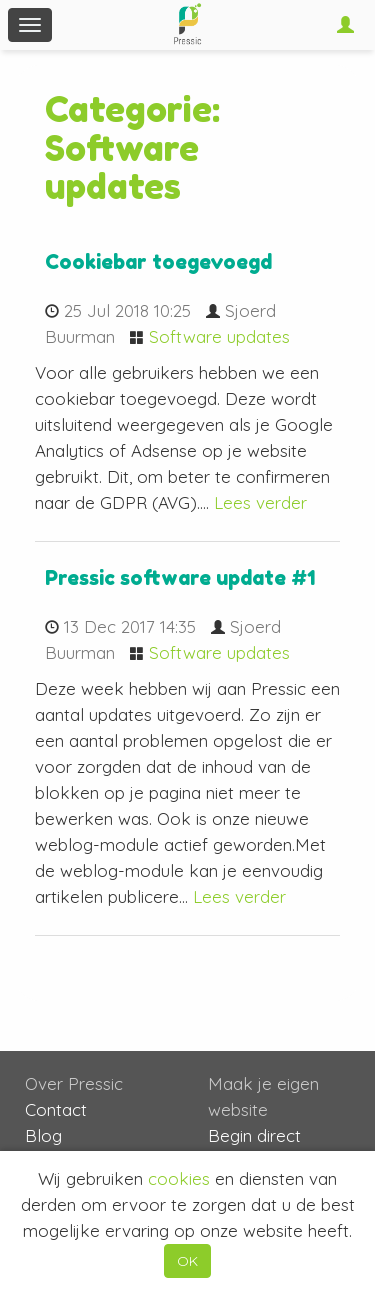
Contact (56, 1109)
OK (187, 1261)
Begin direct (254, 1135)
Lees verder (260, 502)
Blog (43, 1135)
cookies (179, 1178)
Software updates (219, 336)
